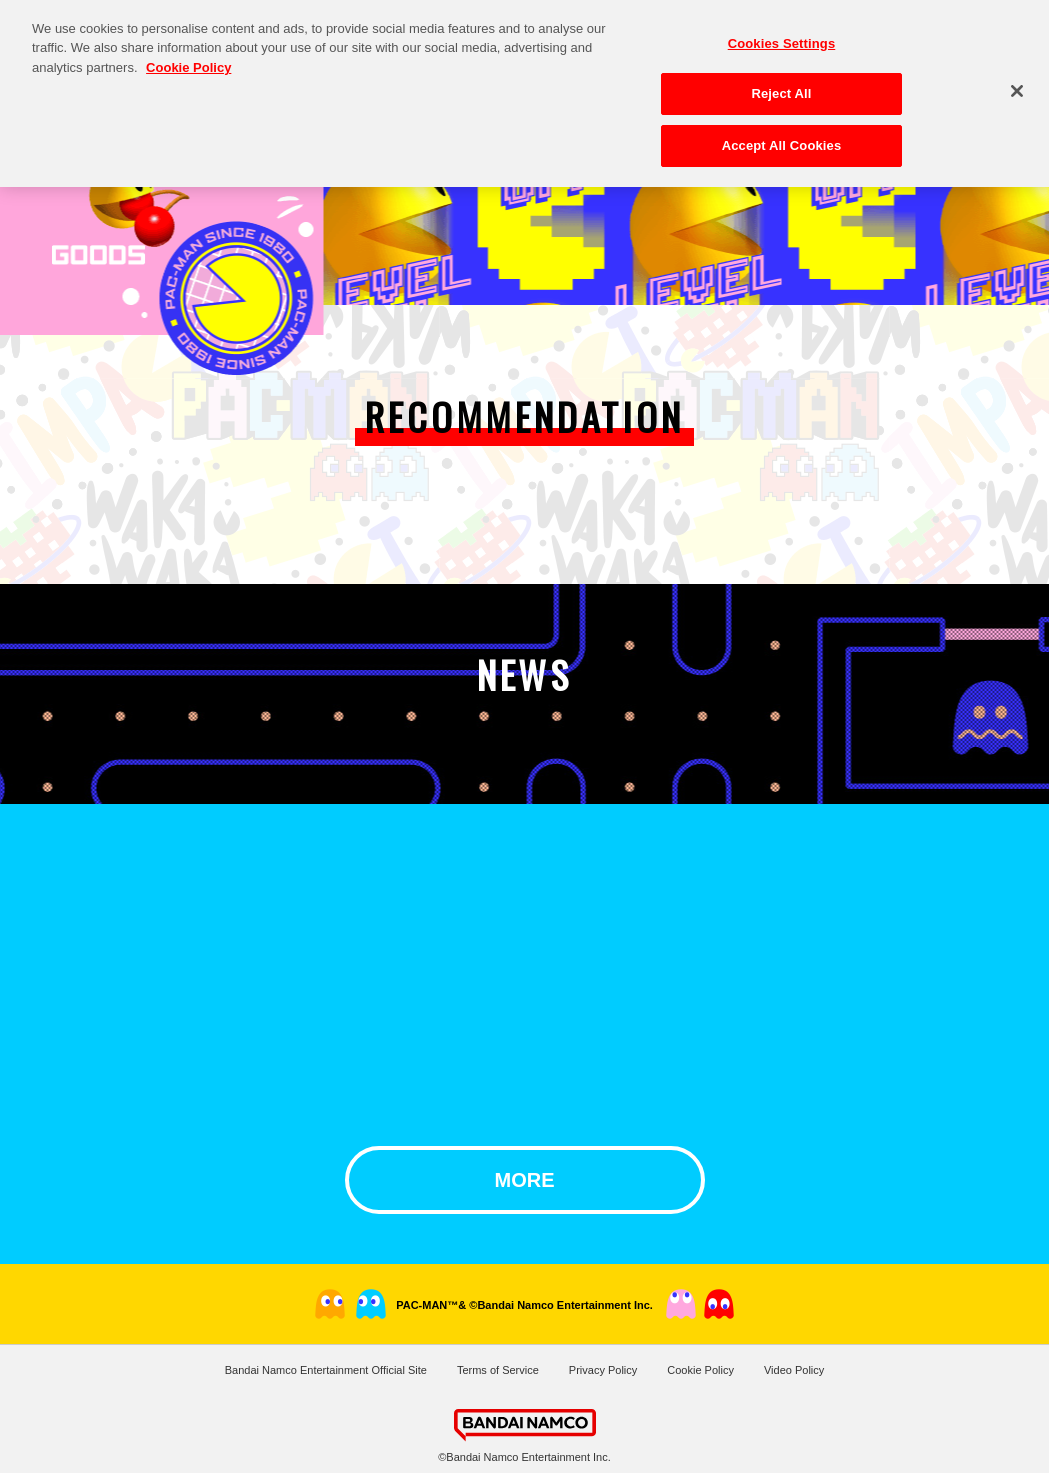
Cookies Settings (782, 32)
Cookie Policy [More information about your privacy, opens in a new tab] (188, 56)
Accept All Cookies (782, 135)
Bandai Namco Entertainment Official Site (326, 1370)
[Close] (1017, 80)
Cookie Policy (700, 1370)
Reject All (781, 83)
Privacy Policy (603, 1370)
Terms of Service (498, 1370)
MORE (525, 1180)
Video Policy (794, 1370)
